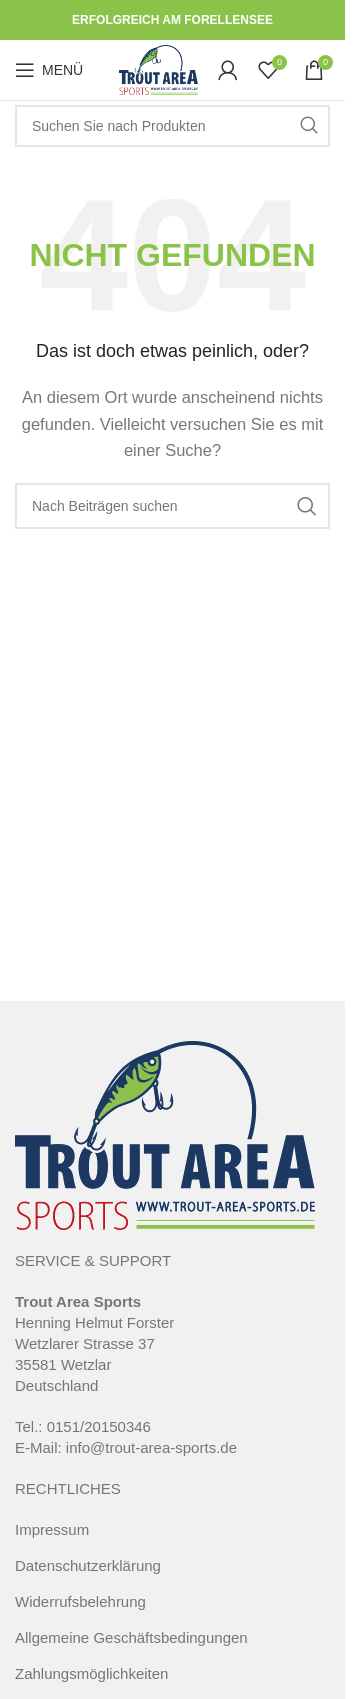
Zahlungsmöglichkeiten (91, 1673)
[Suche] (172, 126)
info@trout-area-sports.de (151, 1447)
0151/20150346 (99, 1426)
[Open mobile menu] (49, 70)
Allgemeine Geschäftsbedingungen (131, 1637)
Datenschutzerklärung (88, 1565)
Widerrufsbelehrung (80, 1601)
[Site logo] (158, 68)
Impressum (52, 1529)
